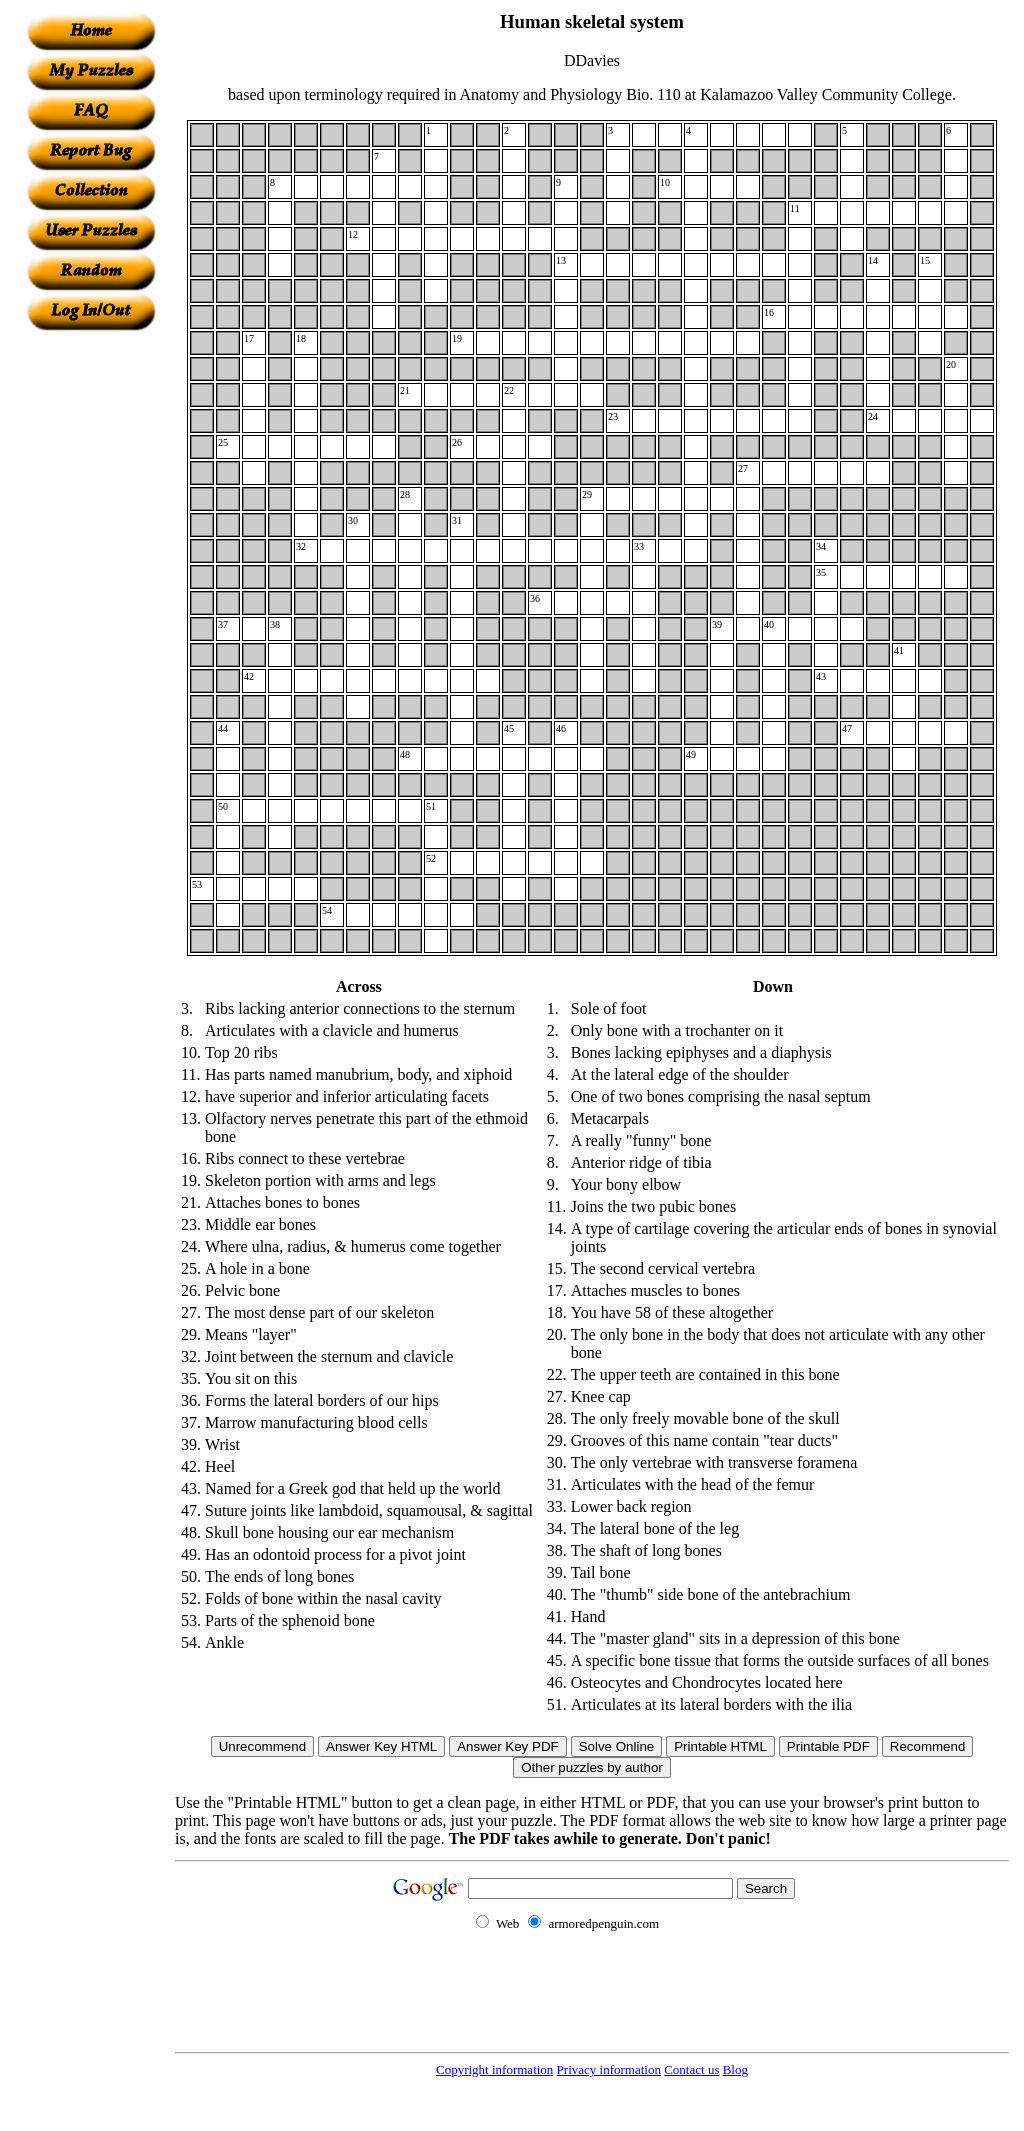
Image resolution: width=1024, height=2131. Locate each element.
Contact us (691, 2069)
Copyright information (494, 2069)
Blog (735, 2069)
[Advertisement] (91, 631)
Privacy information (609, 2069)
